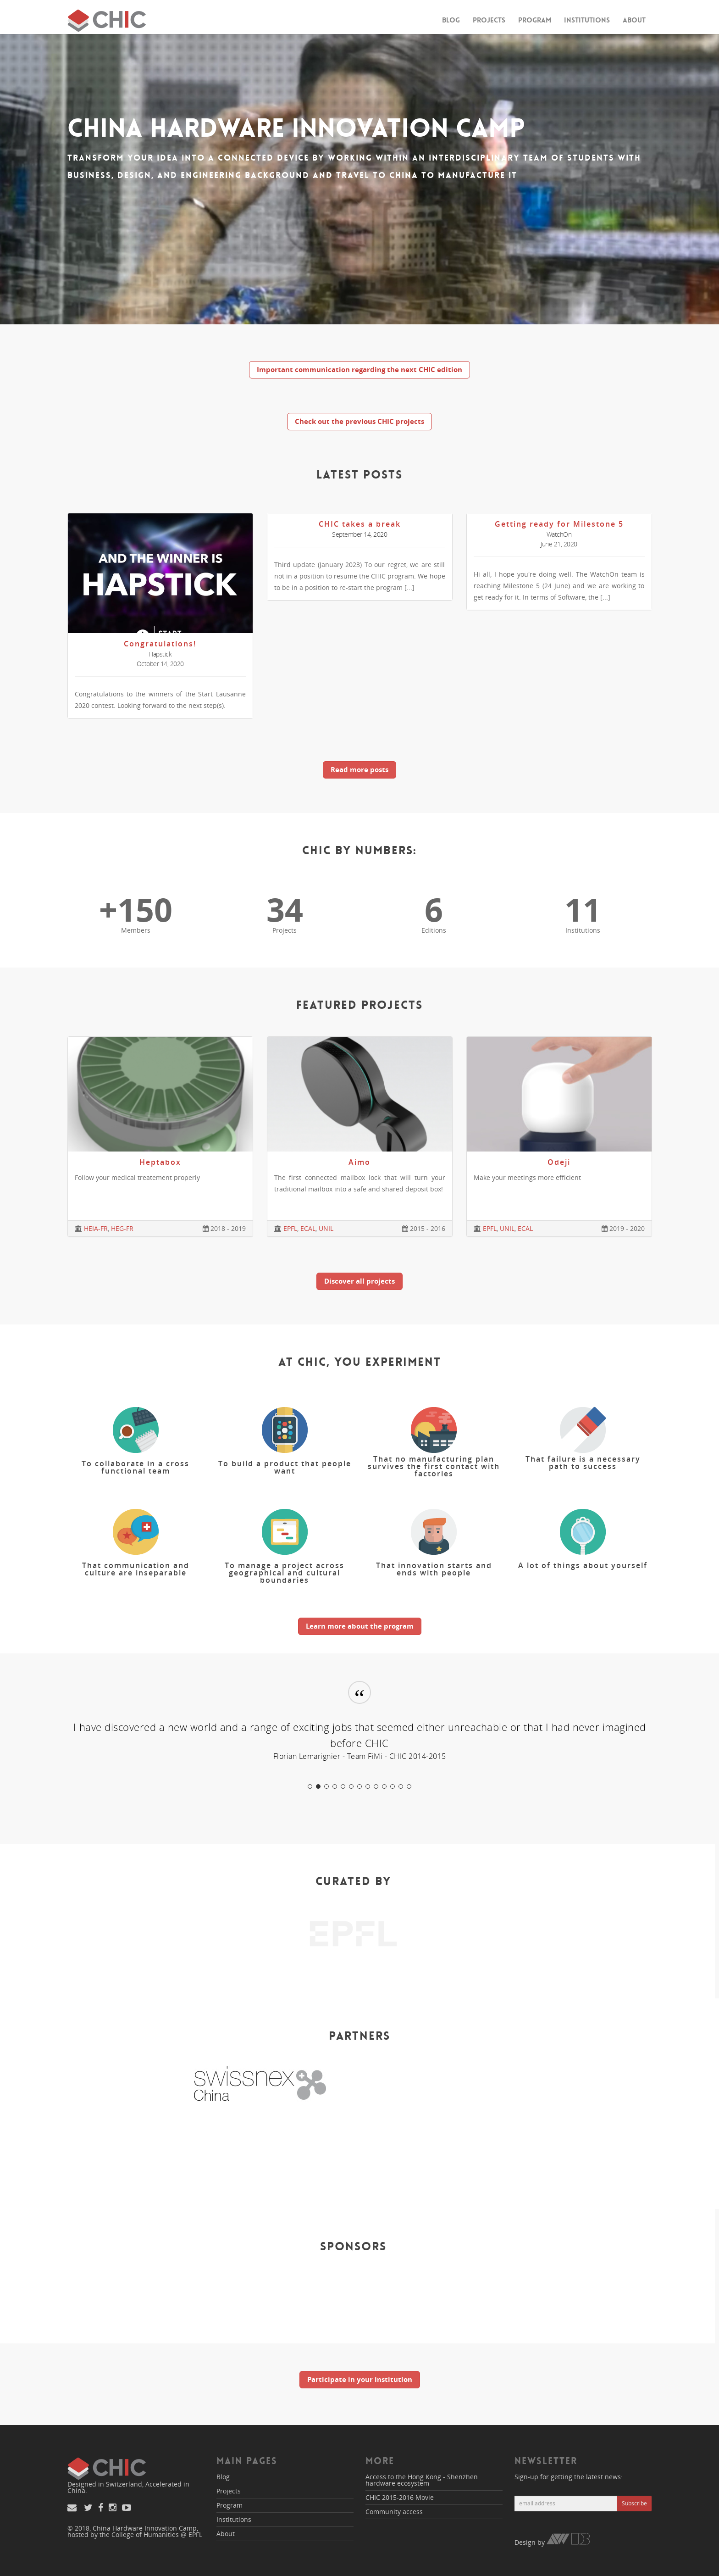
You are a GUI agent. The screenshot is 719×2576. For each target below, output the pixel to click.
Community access (394, 2511)
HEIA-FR (96, 1228)
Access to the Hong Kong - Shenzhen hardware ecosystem (421, 2479)
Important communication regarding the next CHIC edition (359, 369)
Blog (451, 20)
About (634, 20)
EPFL (290, 1228)
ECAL (307, 1228)
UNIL (326, 1228)
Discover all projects (359, 1280)
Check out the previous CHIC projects (359, 421)
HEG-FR (122, 1228)
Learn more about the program (360, 1625)
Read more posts (359, 769)
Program (534, 20)
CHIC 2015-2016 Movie (399, 2497)
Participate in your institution (359, 2379)
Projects (489, 20)
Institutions (587, 20)
